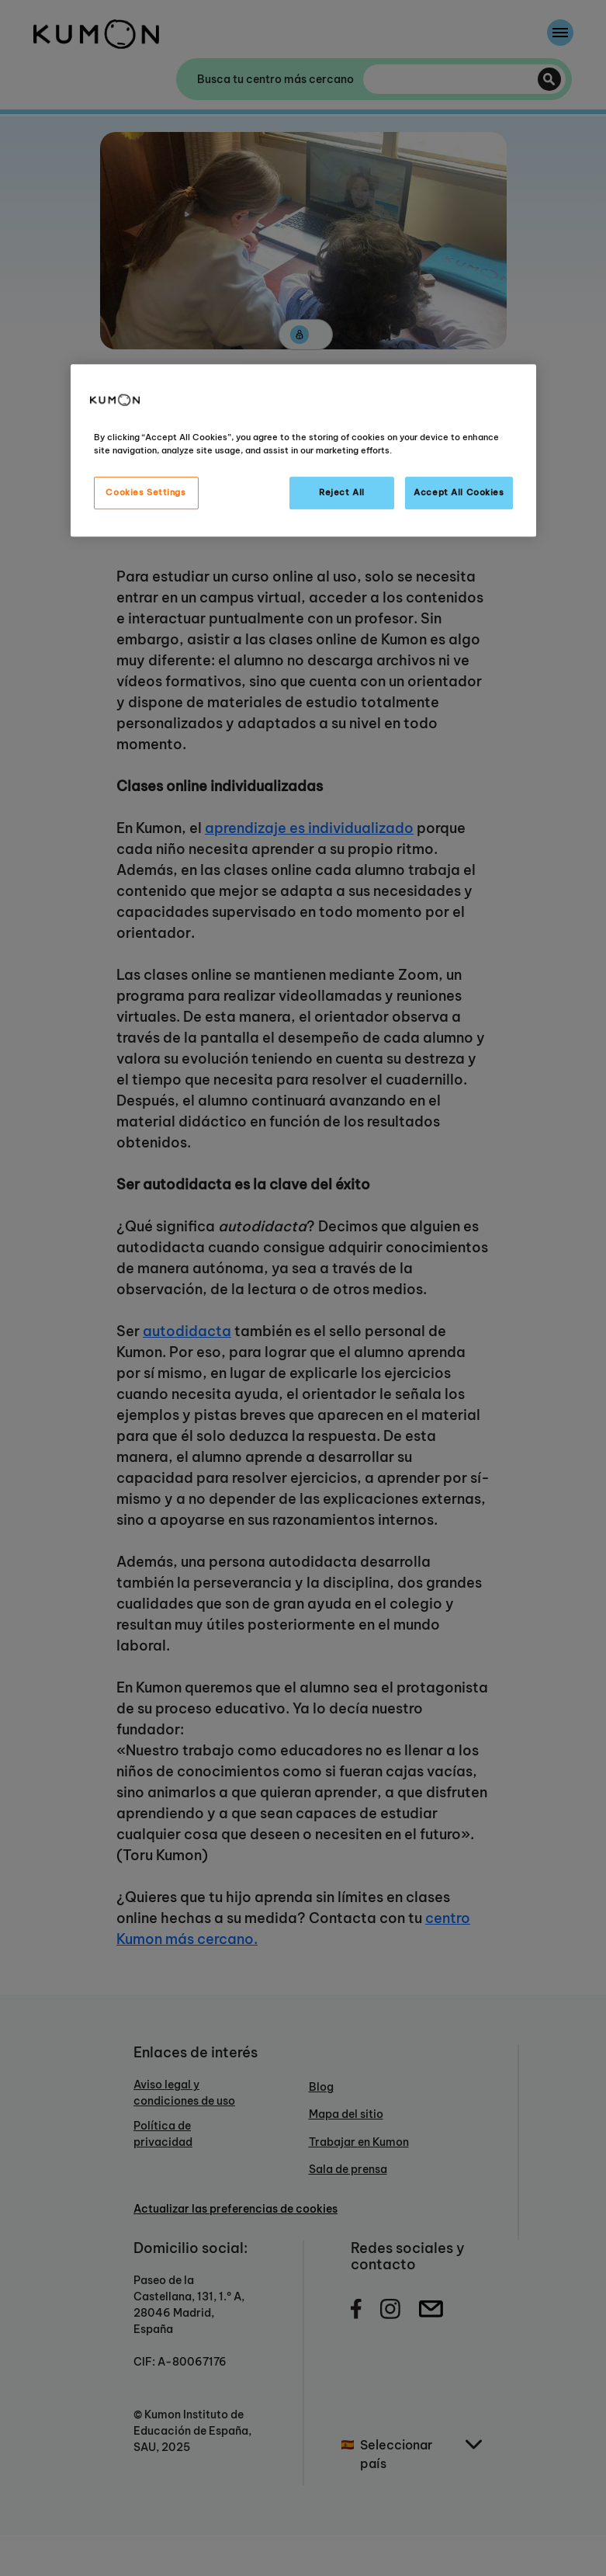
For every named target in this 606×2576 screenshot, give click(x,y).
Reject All (342, 492)
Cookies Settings (145, 492)
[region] (303, 450)
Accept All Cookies (459, 492)
